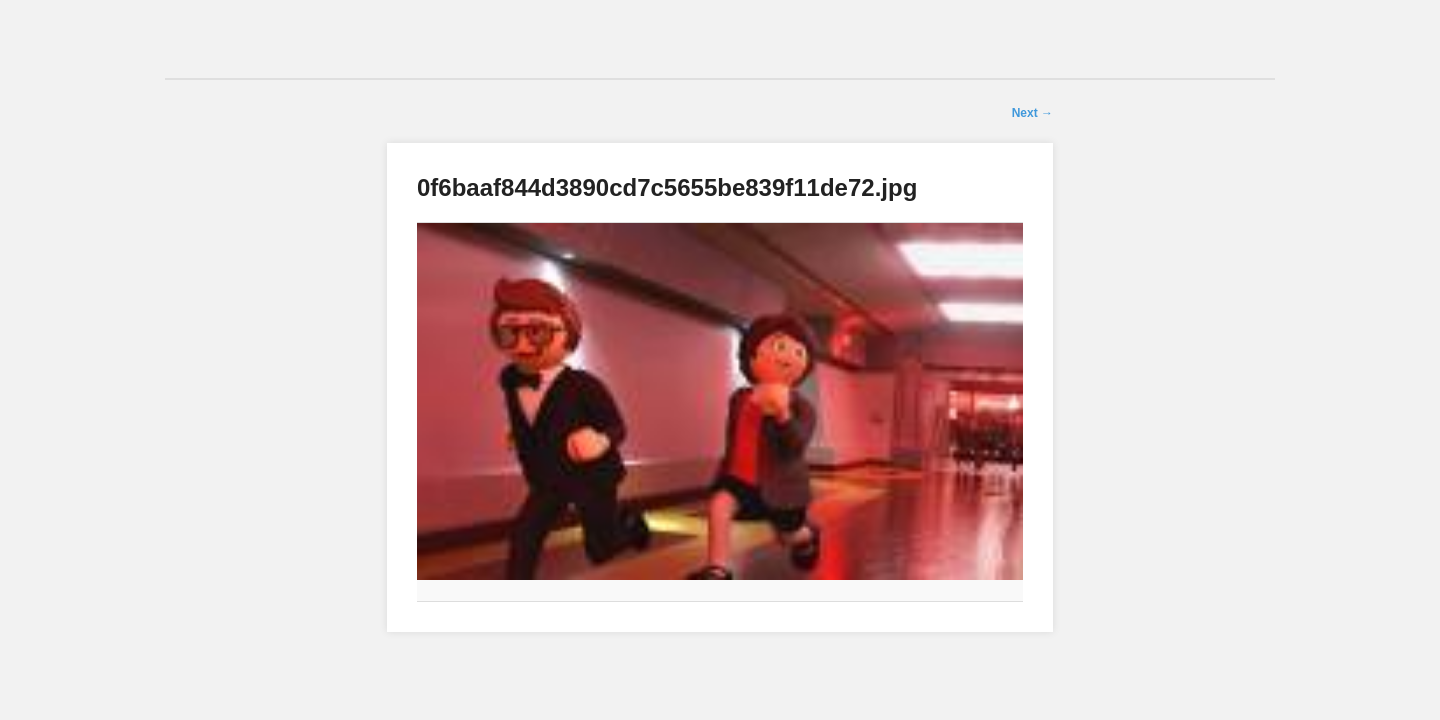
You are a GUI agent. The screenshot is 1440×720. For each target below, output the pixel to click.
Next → (1032, 113)
